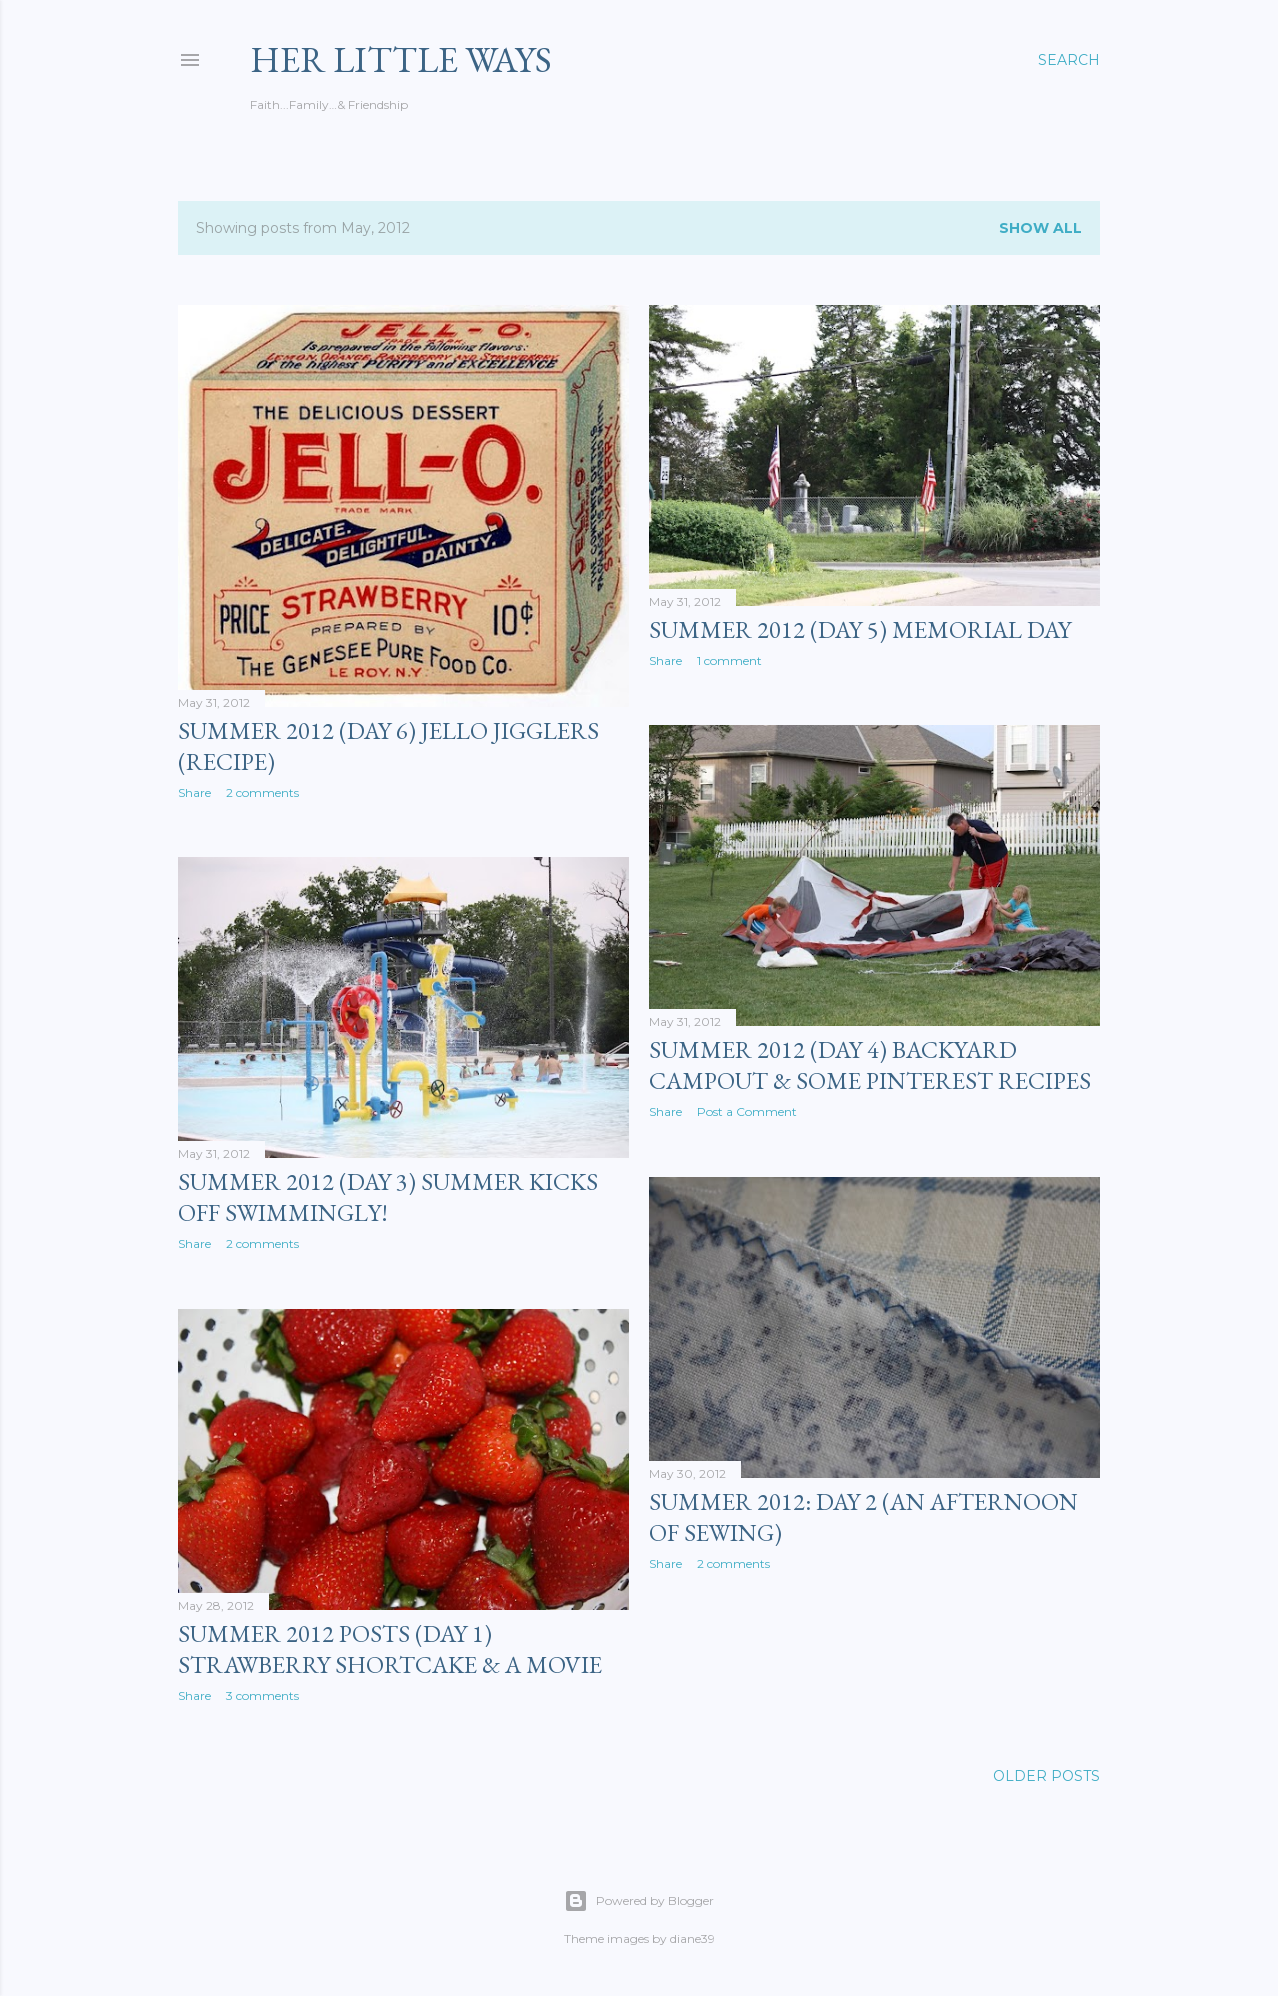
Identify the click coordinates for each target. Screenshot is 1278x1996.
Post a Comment (747, 1111)
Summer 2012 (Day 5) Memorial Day (860, 629)
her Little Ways (401, 59)
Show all (1040, 228)
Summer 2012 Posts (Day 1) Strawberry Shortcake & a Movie (390, 1649)
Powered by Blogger (639, 1901)
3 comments (262, 1695)
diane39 (692, 1938)
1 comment (729, 660)
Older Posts (1046, 1776)
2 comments (262, 792)
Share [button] (194, 792)
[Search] (1069, 60)
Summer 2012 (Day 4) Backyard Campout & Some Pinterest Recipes (870, 1065)
